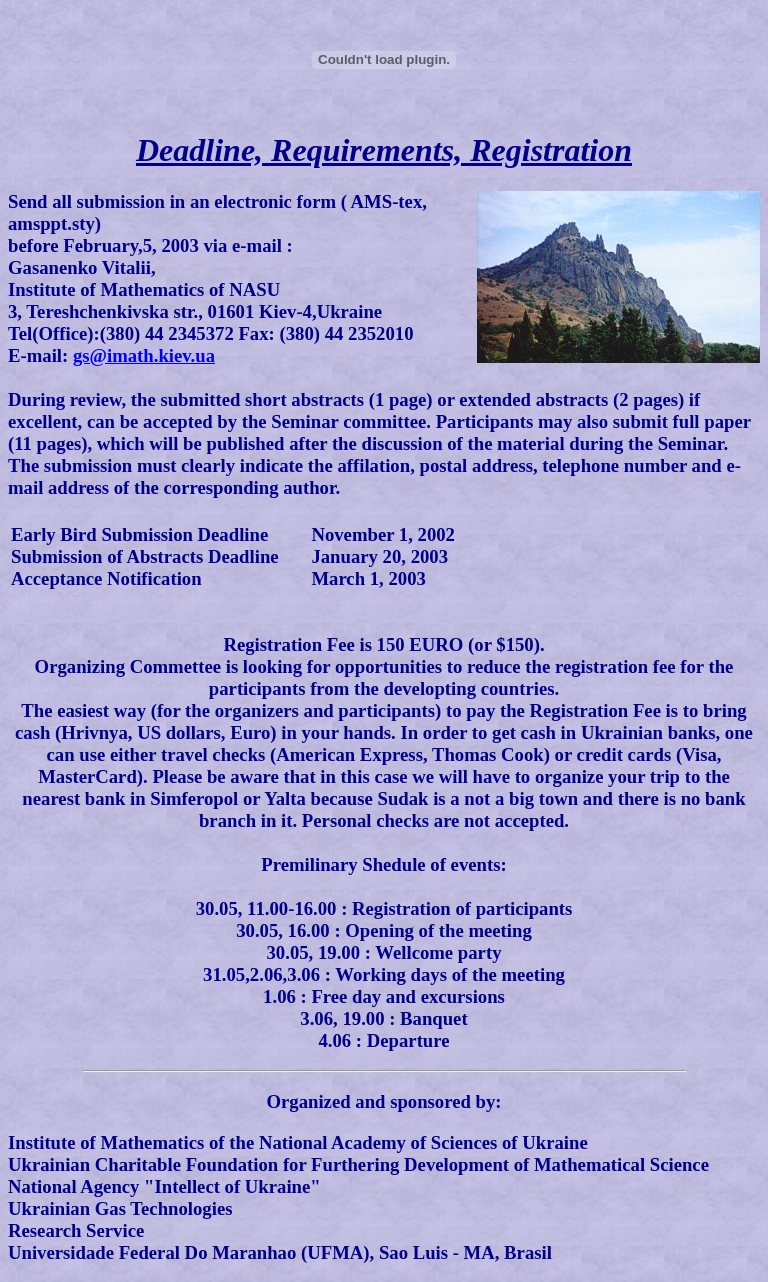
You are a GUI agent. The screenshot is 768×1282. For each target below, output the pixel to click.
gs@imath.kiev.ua (144, 355)
